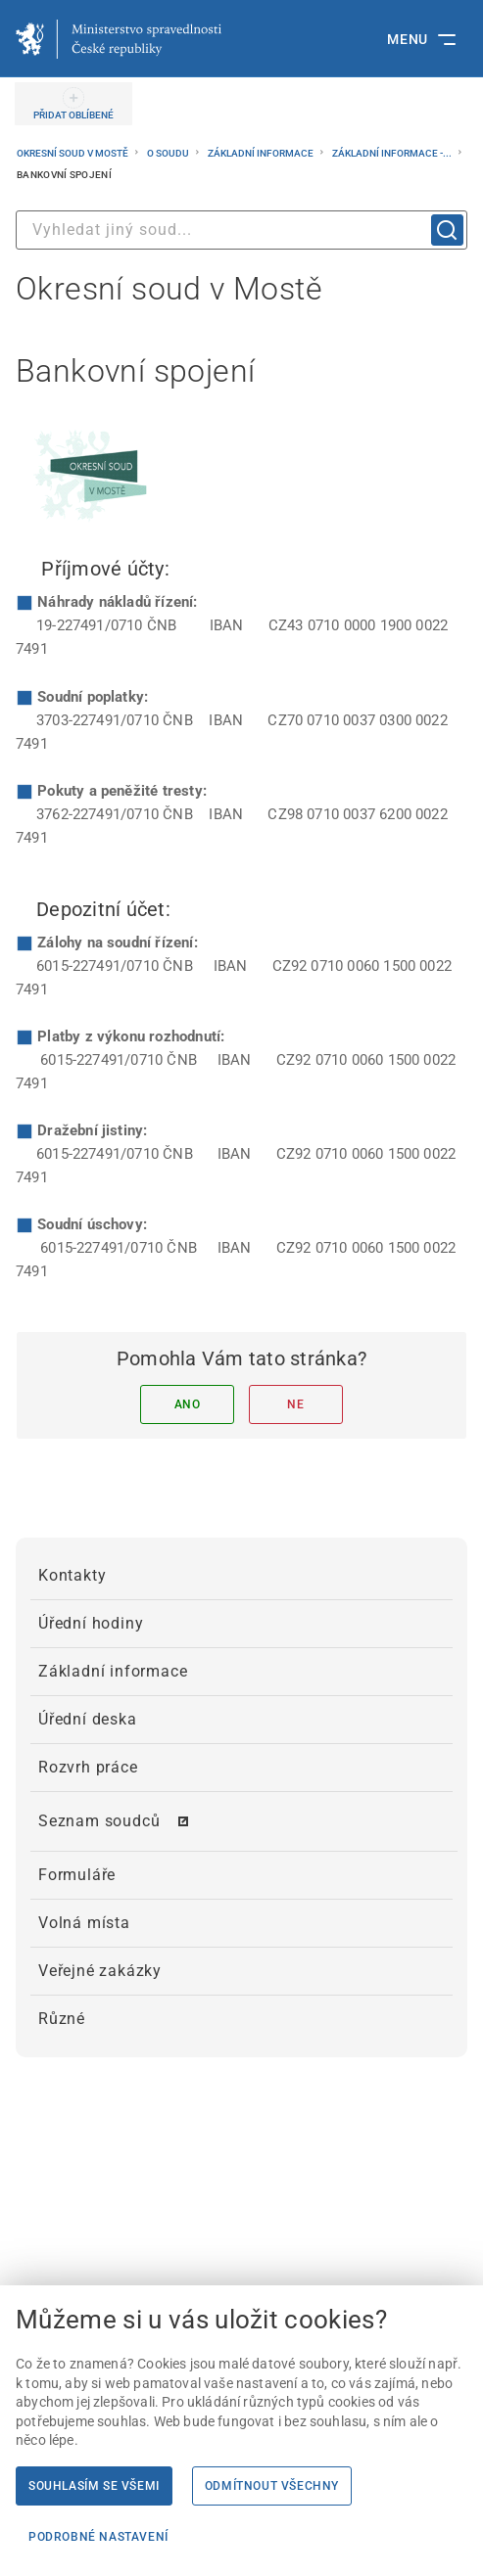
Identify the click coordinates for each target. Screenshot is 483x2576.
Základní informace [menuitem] (112, 1671)
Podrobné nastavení (98, 2537)
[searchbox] (241, 230)
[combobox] (241, 230)
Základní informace (261, 153)
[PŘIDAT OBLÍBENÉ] (73, 103)
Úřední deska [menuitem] (87, 1719)
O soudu (169, 153)
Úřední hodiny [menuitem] (90, 1623)
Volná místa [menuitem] (84, 1922)
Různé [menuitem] (61, 2018)
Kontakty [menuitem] (72, 1575)
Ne (295, 1404)
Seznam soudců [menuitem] (99, 1821)
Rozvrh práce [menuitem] (88, 1767)
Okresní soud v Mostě (73, 153)
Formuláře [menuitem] (77, 1874)
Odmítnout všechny (272, 2486)
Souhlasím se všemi (94, 2486)
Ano (187, 1404)
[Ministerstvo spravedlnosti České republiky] (118, 39)
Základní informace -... (393, 153)
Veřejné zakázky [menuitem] (100, 1970)
